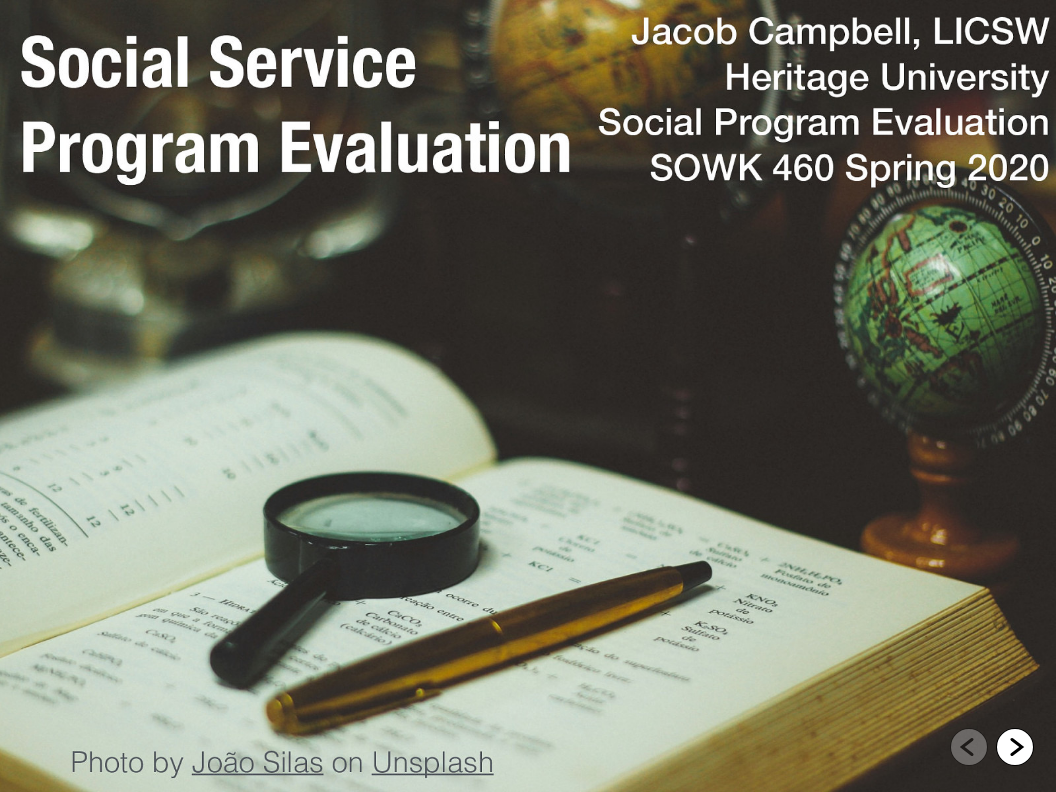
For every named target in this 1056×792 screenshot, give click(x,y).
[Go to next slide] (1015, 747)
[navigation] (992, 750)
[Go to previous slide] (969, 747)
